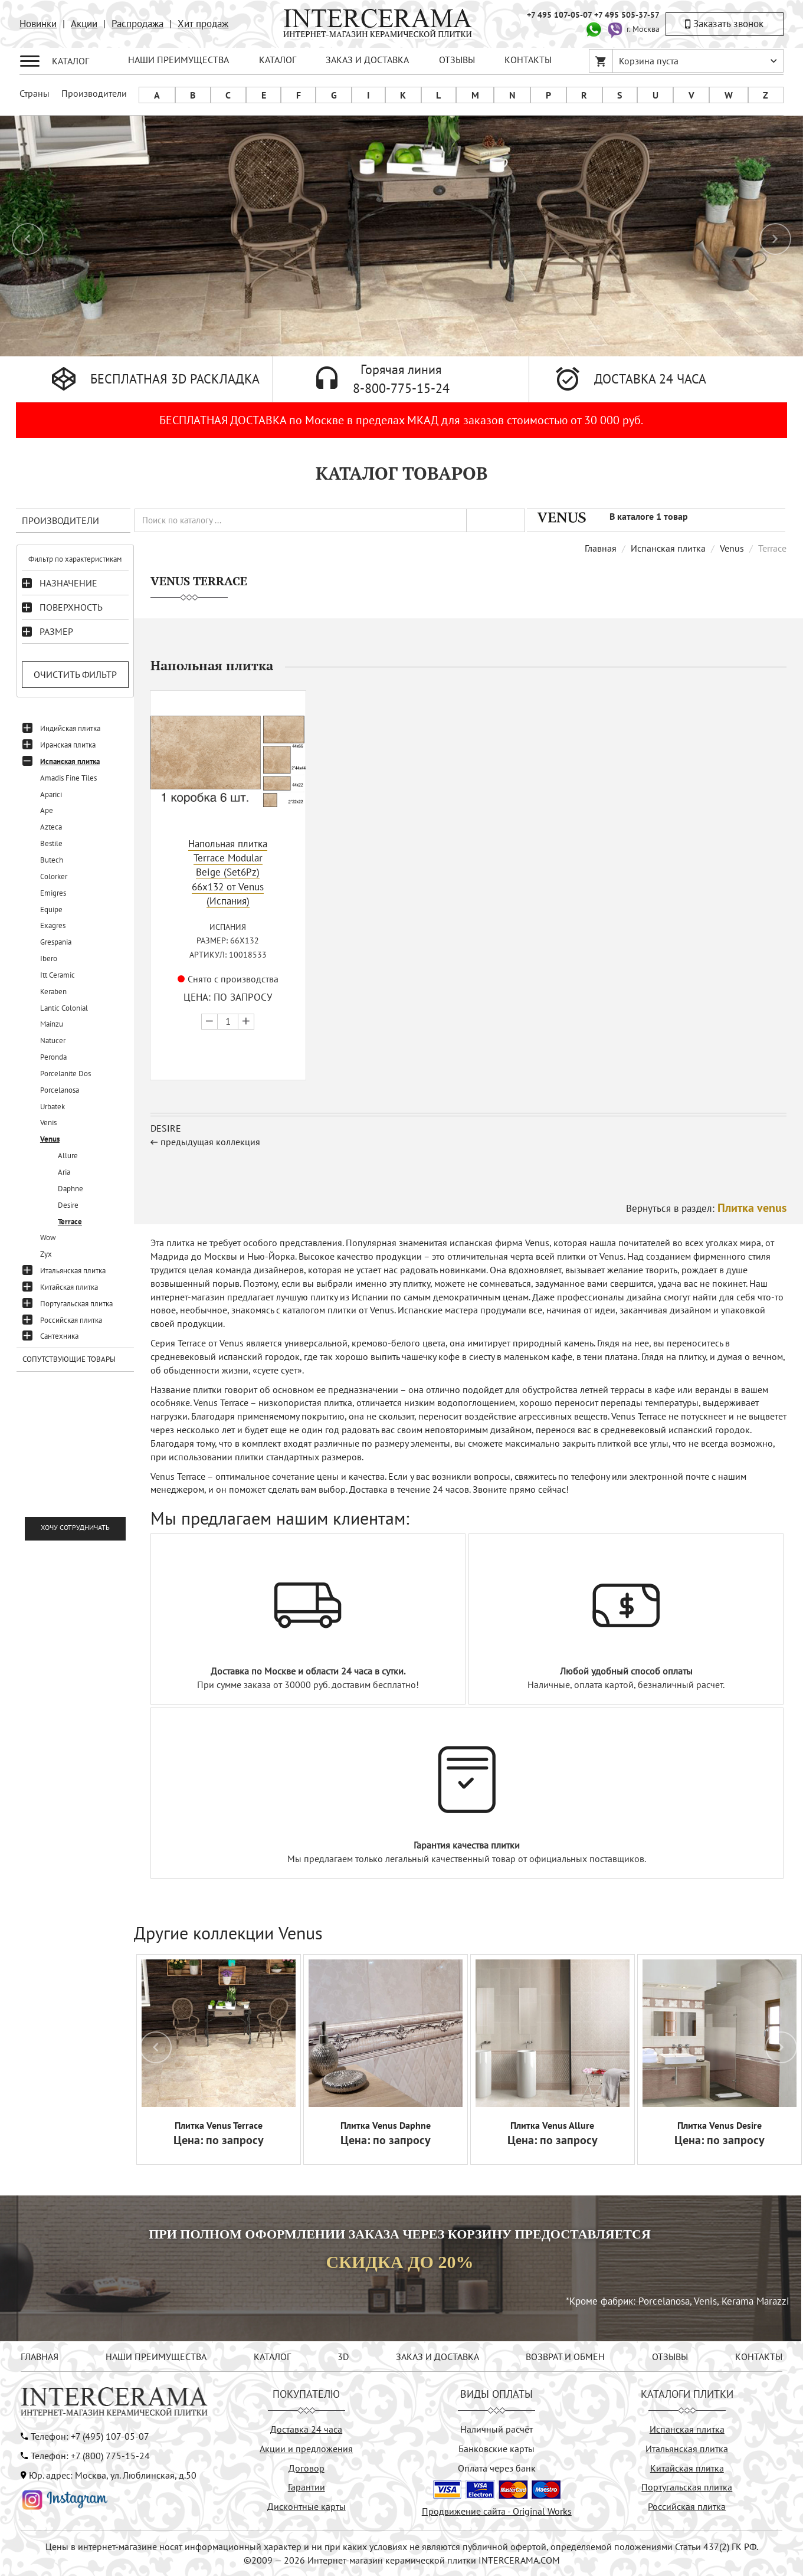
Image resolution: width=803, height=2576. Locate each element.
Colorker (53, 876)
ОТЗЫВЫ (457, 59)
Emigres (53, 893)
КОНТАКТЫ (528, 59)
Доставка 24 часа (306, 2429)
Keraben (53, 992)
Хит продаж (203, 23)
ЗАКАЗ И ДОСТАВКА (367, 59)
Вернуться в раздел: (706, 1208)
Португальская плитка (76, 1304)
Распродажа (137, 23)
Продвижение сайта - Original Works (497, 2511)
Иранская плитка (68, 745)
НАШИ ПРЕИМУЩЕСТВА (178, 59)
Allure (68, 1156)
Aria (64, 1172)
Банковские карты (496, 2448)
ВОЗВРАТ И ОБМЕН (565, 2356)
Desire (68, 1205)
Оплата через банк (497, 2468)
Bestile (51, 843)
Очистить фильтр (75, 674)
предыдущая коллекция (210, 1142)
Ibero (48, 958)
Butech (51, 860)
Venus (50, 1139)
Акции (84, 23)
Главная (601, 548)
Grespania (55, 942)
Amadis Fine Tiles (68, 778)
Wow (48, 1238)
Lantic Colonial (64, 1008)
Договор (307, 2468)
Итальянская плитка (73, 1271)
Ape (46, 810)
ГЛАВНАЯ (39, 2356)
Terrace (70, 1222)
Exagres (52, 925)
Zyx (46, 1254)
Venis (48, 1122)
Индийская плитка (70, 728)
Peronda (53, 1057)
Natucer (52, 1040)
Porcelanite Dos (65, 1074)
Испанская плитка (70, 761)
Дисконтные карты (306, 2506)
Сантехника (59, 1336)
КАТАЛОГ (277, 59)
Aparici (51, 794)
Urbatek (52, 1107)
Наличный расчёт (496, 2429)
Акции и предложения (306, 2448)
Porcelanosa (59, 1090)
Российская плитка (71, 1320)
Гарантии (306, 2487)
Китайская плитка (69, 1287)
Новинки (38, 23)
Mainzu (51, 1024)
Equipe (51, 909)
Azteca (51, 827)
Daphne (70, 1189)
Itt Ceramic (57, 975)
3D (343, 2356)
